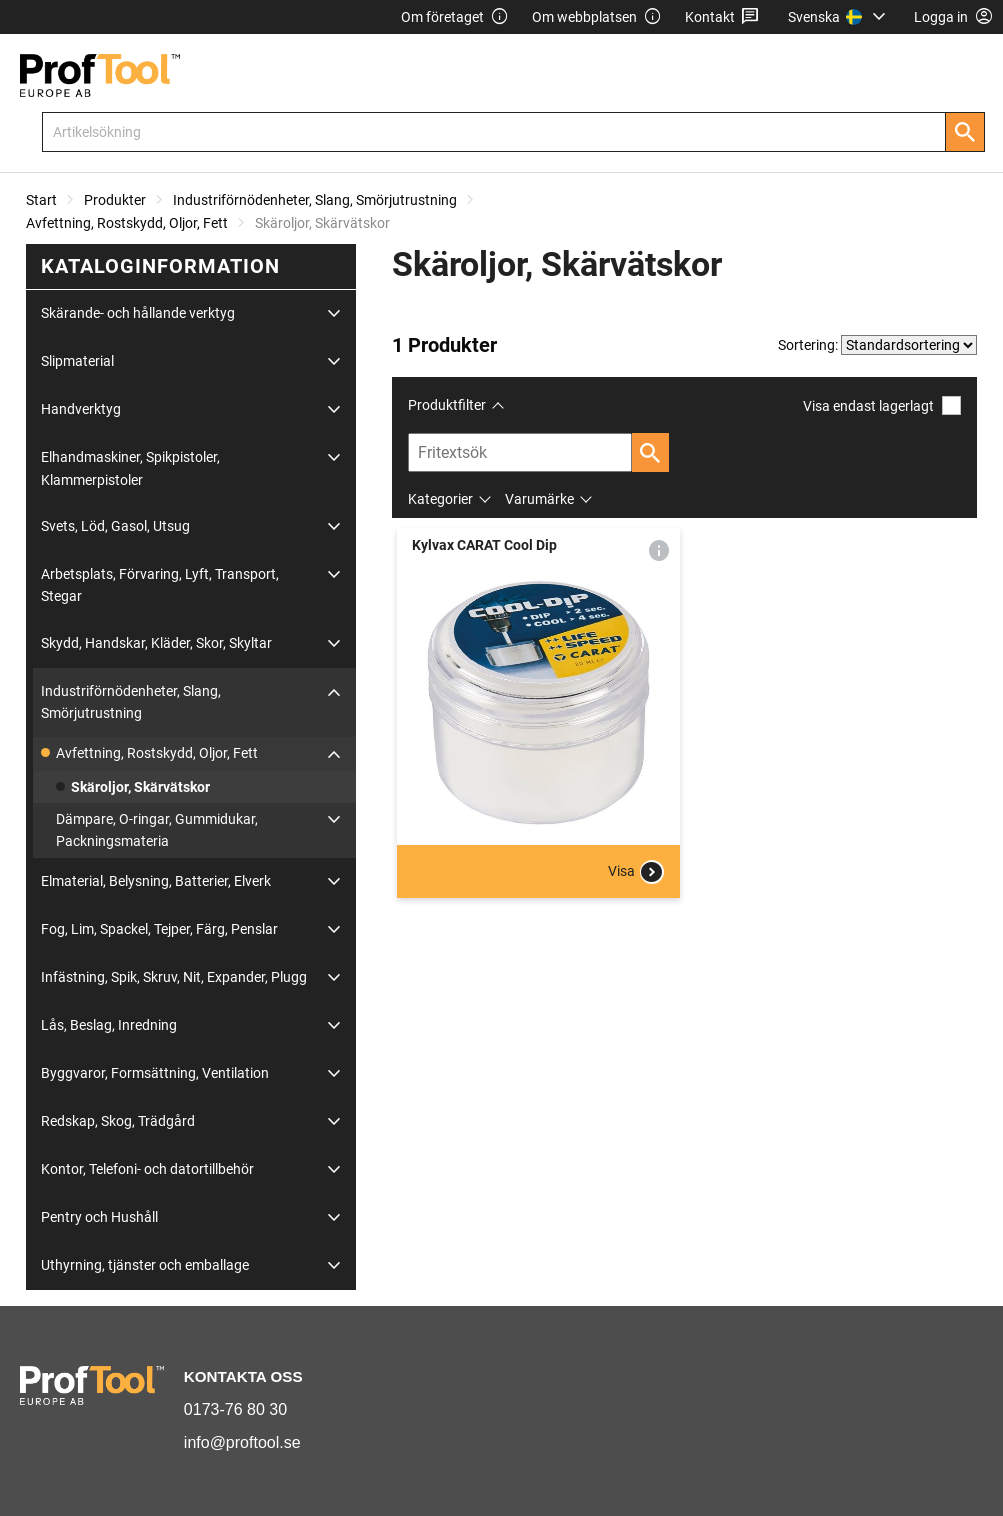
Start (41, 200)
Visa (636, 872)
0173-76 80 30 (235, 1409)
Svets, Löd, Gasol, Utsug (115, 526)
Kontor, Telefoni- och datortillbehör (147, 1169)
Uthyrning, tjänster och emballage (145, 1265)
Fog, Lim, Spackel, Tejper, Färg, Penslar (159, 929)
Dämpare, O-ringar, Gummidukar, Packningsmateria (157, 830)
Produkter (115, 200)
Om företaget (455, 17)
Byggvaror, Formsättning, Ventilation (155, 1073)
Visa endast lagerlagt (882, 405)
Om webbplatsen (597, 17)
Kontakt (722, 17)
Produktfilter (447, 405)
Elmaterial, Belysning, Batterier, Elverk (156, 881)
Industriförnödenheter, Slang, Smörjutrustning (315, 200)
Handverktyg (81, 409)
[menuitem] (839, 17)
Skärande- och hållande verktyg (138, 313)
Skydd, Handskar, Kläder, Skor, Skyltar (156, 643)
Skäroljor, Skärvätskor (140, 787)
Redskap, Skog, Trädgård (118, 1121)
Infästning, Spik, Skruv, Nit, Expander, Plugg (174, 977)
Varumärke (539, 499)
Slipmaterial (77, 361)
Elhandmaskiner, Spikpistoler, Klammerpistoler (130, 468)
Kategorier (440, 499)
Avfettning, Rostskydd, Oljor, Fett (127, 223)
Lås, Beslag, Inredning (109, 1025)
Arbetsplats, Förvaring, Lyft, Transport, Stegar (160, 585)
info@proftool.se (242, 1442)
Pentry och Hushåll (99, 1217)
